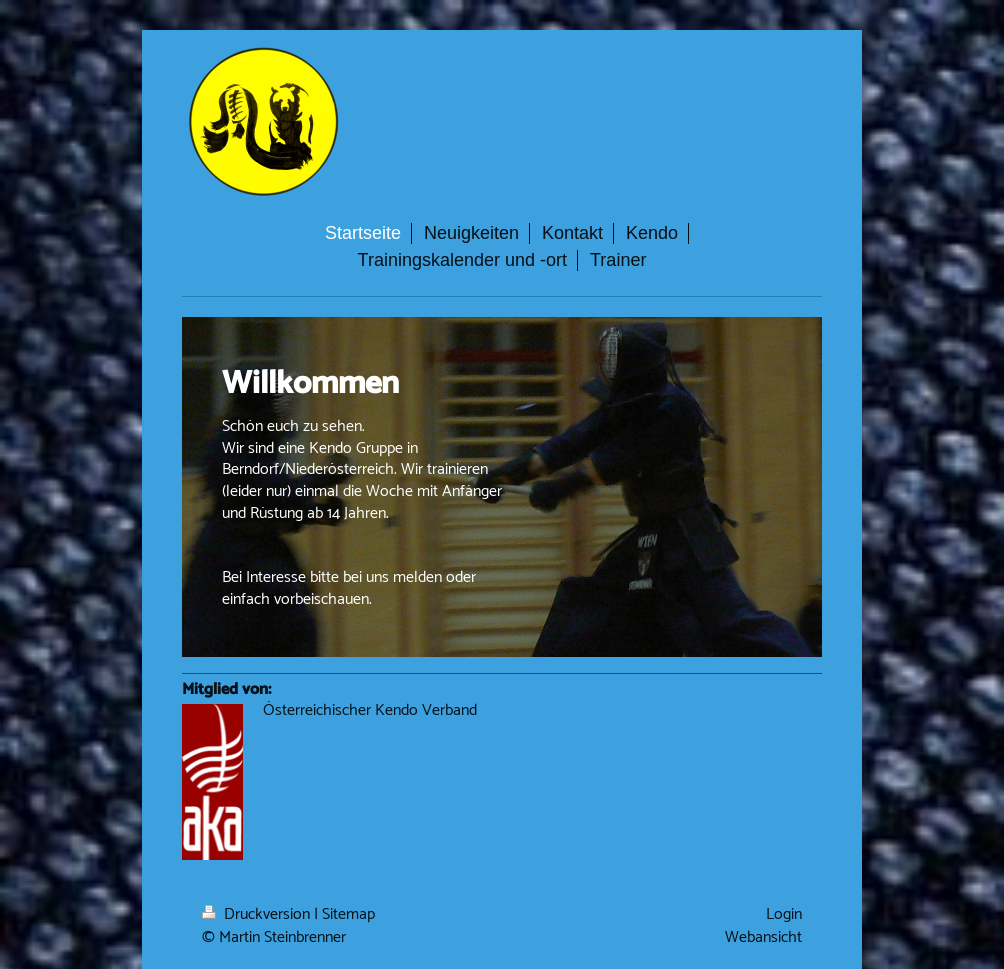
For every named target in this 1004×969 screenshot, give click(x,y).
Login (784, 914)
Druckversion (258, 914)
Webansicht (763, 937)
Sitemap (348, 914)
